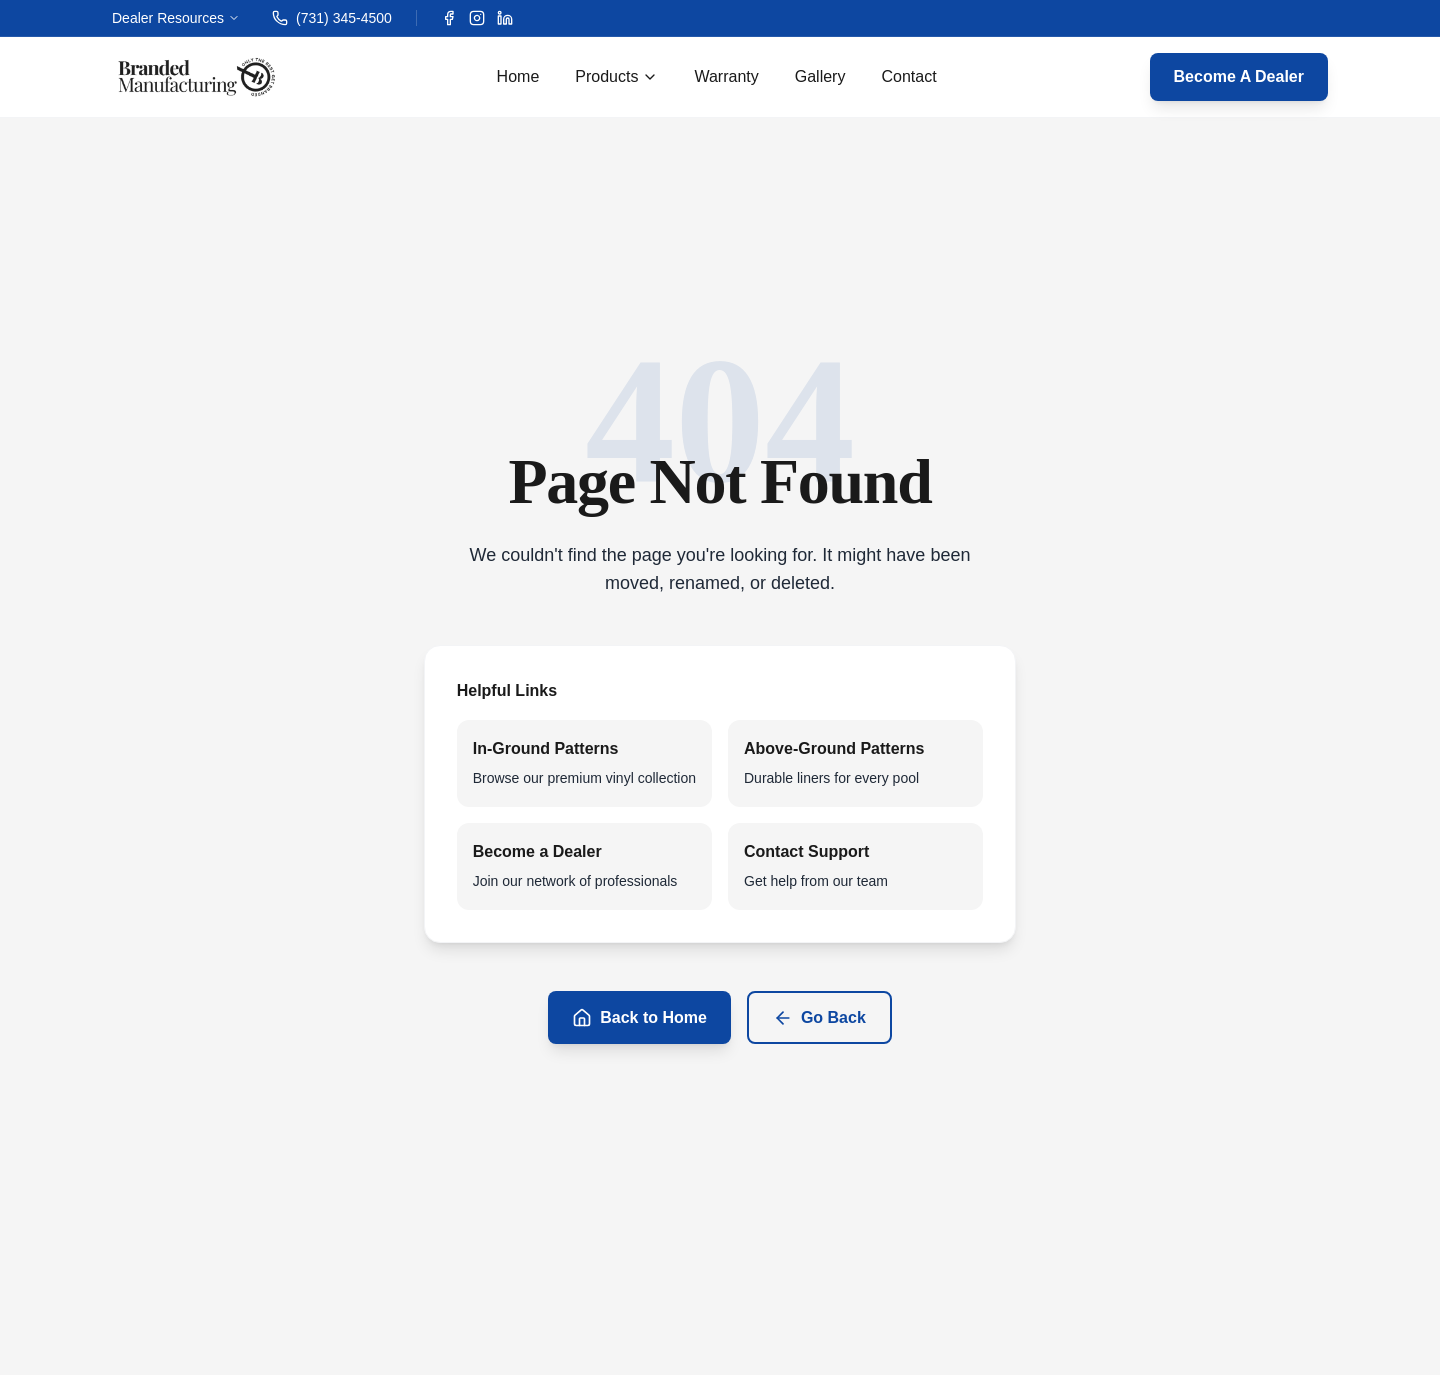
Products (616, 76)
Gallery (820, 76)
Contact (908, 76)
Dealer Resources (176, 18)
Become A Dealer (1239, 76)
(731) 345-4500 (332, 18)
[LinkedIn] (505, 18)
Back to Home (639, 1018)
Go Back (819, 1018)
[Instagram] (477, 18)
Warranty (726, 76)
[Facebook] (449, 18)
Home (518, 76)
